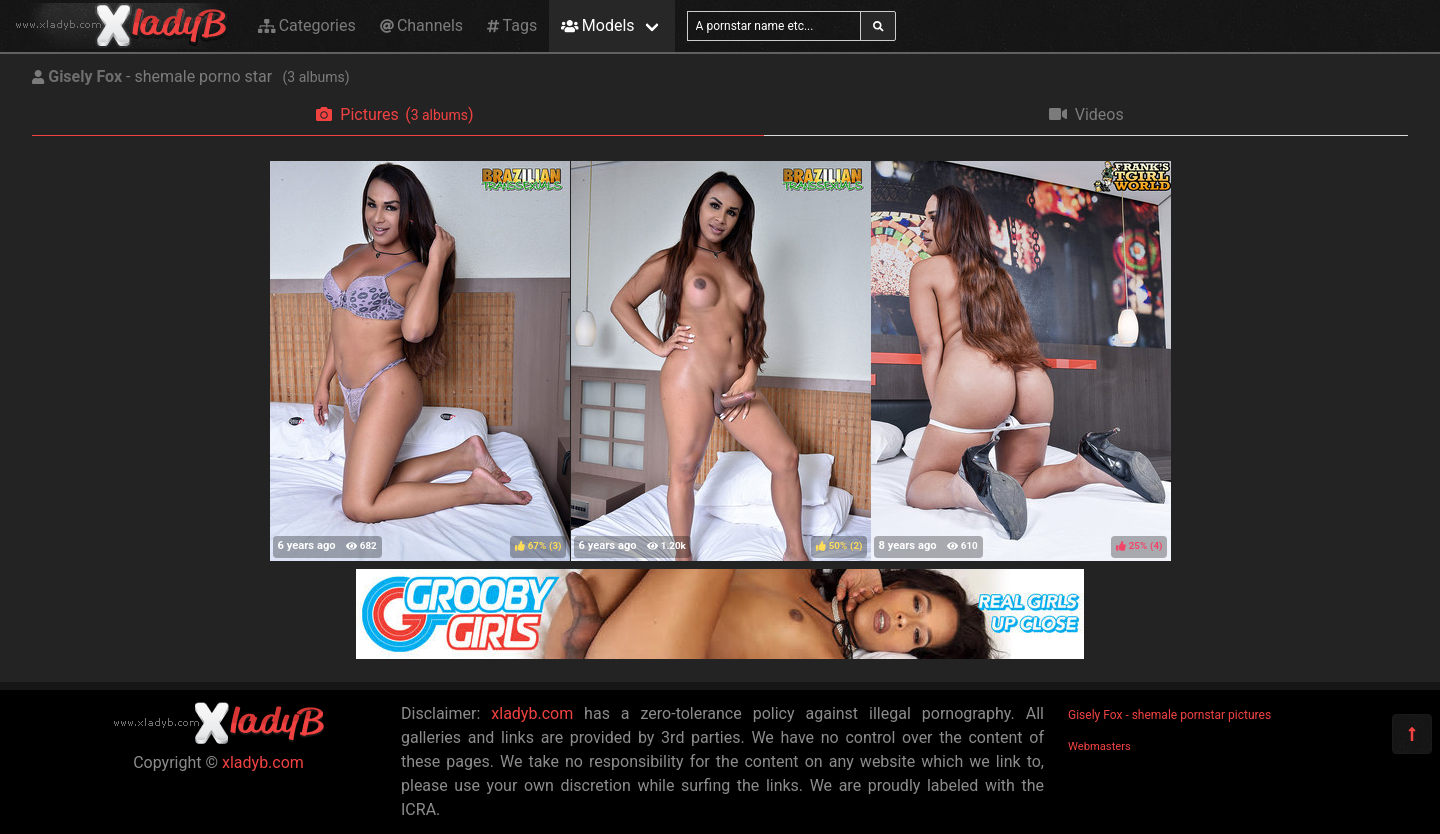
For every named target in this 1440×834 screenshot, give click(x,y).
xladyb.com (263, 762)
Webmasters (1099, 746)
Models (597, 25)
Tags (512, 25)
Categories (307, 25)
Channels (421, 25)
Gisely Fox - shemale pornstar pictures (1169, 715)
